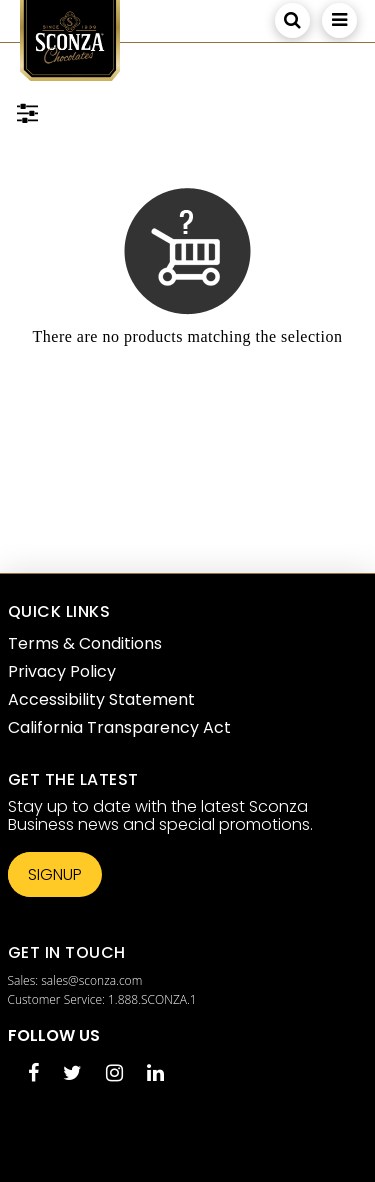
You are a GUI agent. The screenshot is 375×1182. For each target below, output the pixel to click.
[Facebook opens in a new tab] (33, 1074)
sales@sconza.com (91, 980)
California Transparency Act (119, 727)
